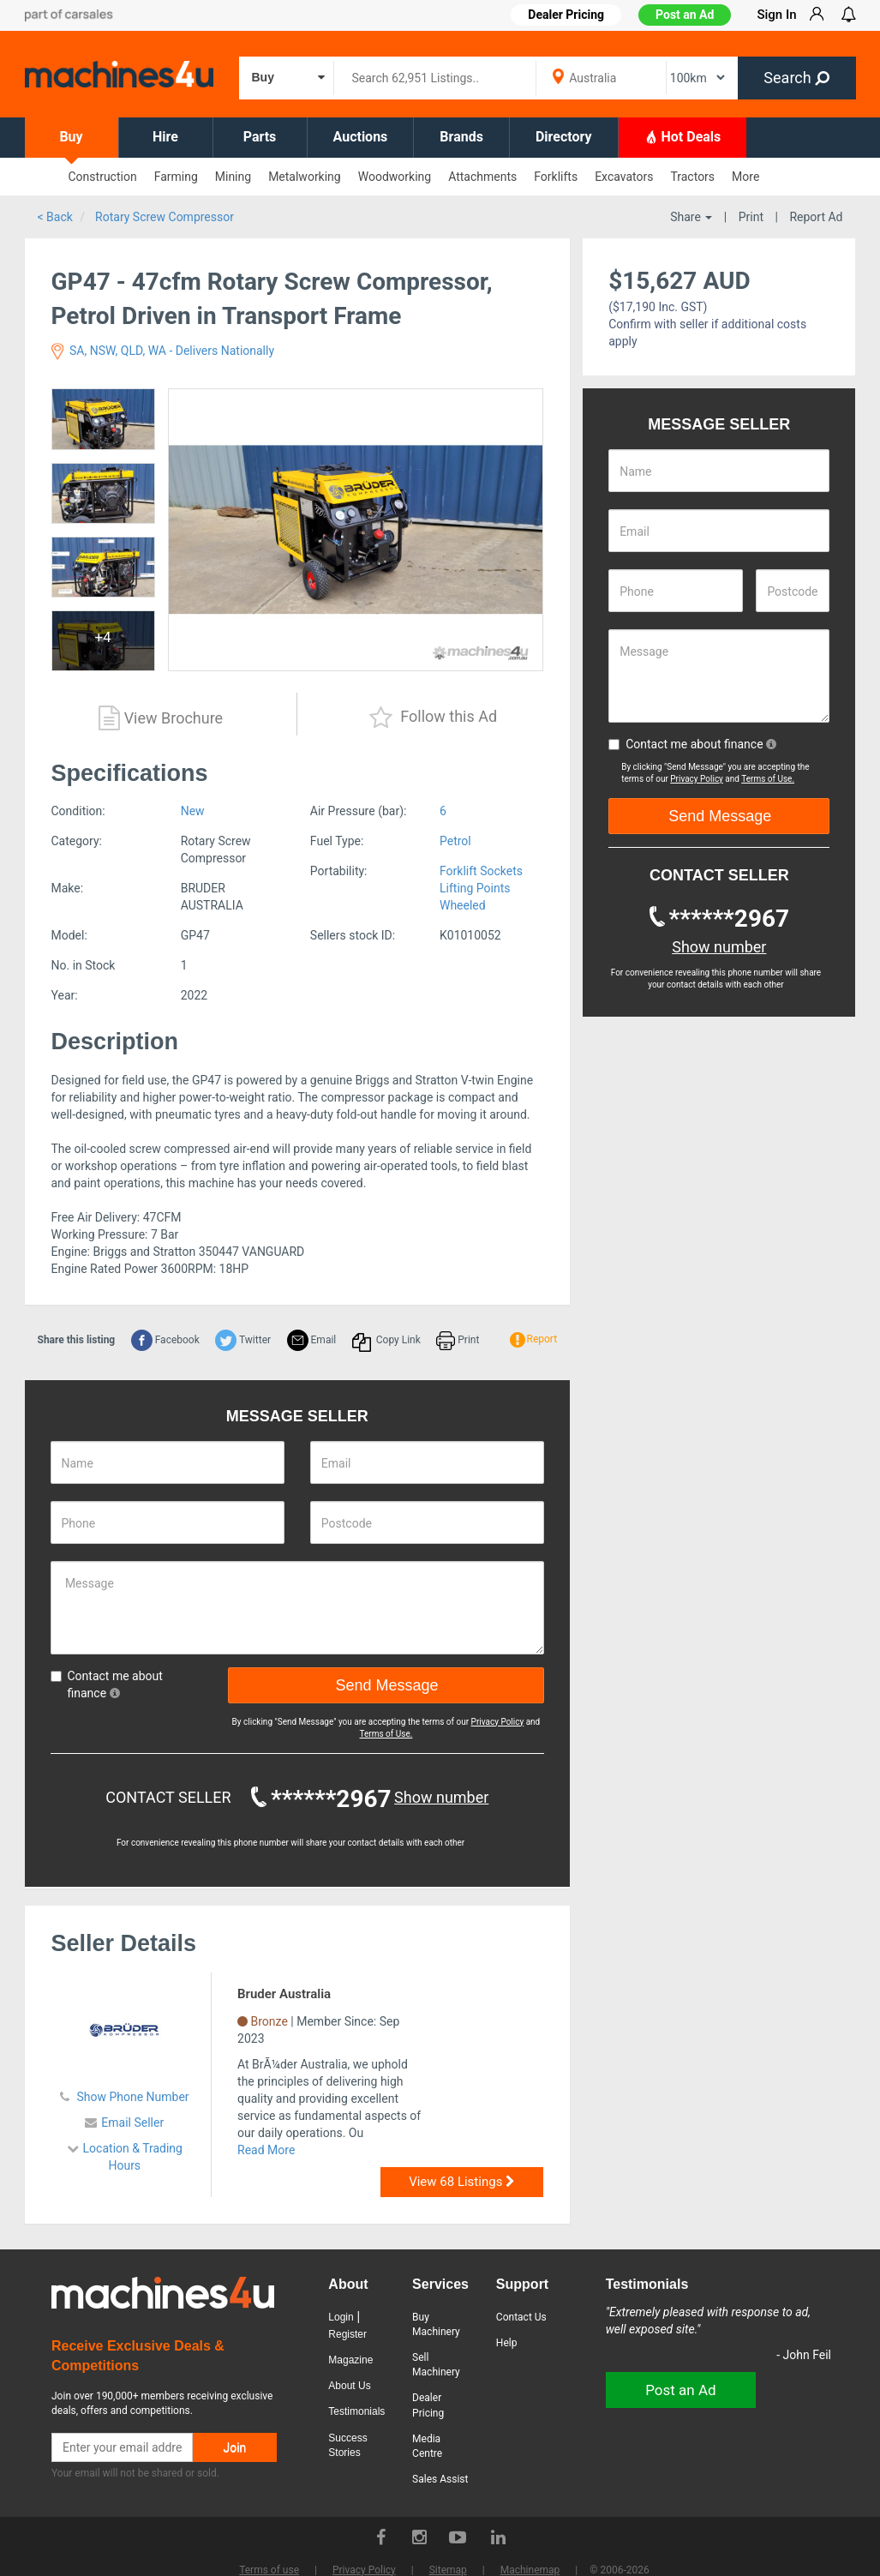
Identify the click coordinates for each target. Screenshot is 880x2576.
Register (347, 2334)
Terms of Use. (386, 1733)
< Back (55, 217)
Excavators (624, 176)
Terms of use (269, 2570)
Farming (176, 176)
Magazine (350, 2360)
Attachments (482, 176)
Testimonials (356, 2411)
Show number (441, 1797)
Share (691, 217)
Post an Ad (685, 14)
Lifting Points (475, 888)
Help (507, 2343)
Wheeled (463, 905)
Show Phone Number (131, 2097)
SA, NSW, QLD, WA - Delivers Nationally (163, 350)
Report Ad (815, 217)
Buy (70, 137)
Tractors (692, 176)
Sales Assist (440, 2479)
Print (751, 217)
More (745, 176)
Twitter (243, 1340)
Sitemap (448, 2570)
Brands (461, 137)
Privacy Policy (497, 1721)
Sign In (776, 14)
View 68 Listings (462, 2181)
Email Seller (132, 2122)
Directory (564, 137)
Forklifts (556, 176)
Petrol (455, 841)
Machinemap (530, 2570)
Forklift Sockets (481, 871)
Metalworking (304, 176)
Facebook (165, 1340)
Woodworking (394, 176)
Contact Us (521, 2317)
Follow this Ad (433, 718)
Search (796, 78)
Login (340, 2317)
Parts (260, 137)
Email (312, 1340)
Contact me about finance (107, 1684)
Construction (103, 176)
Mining (233, 176)
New (193, 811)
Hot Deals (682, 136)
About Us (349, 2386)
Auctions (360, 137)
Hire (165, 137)
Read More (266, 2150)
